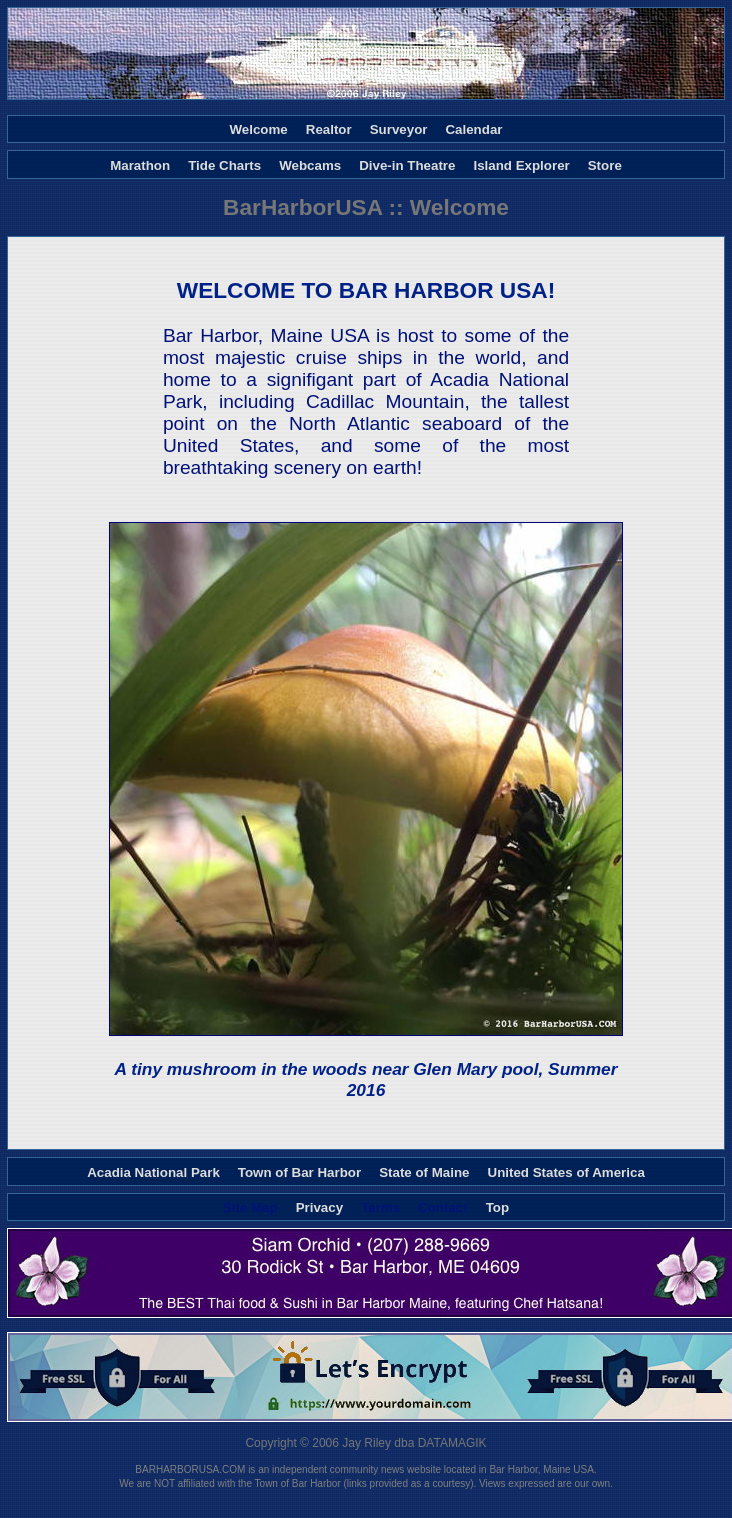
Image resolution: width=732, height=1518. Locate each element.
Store (605, 165)
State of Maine (424, 1171)
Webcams (310, 165)
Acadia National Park (153, 1171)
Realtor (329, 129)
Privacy (319, 1207)
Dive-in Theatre (407, 165)
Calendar (473, 129)
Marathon (140, 165)
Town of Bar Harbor (299, 1171)
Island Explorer (521, 165)
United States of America (566, 1171)
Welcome (259, 129)
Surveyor (399, 129)
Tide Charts (224, 165)
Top (497, 1207)
